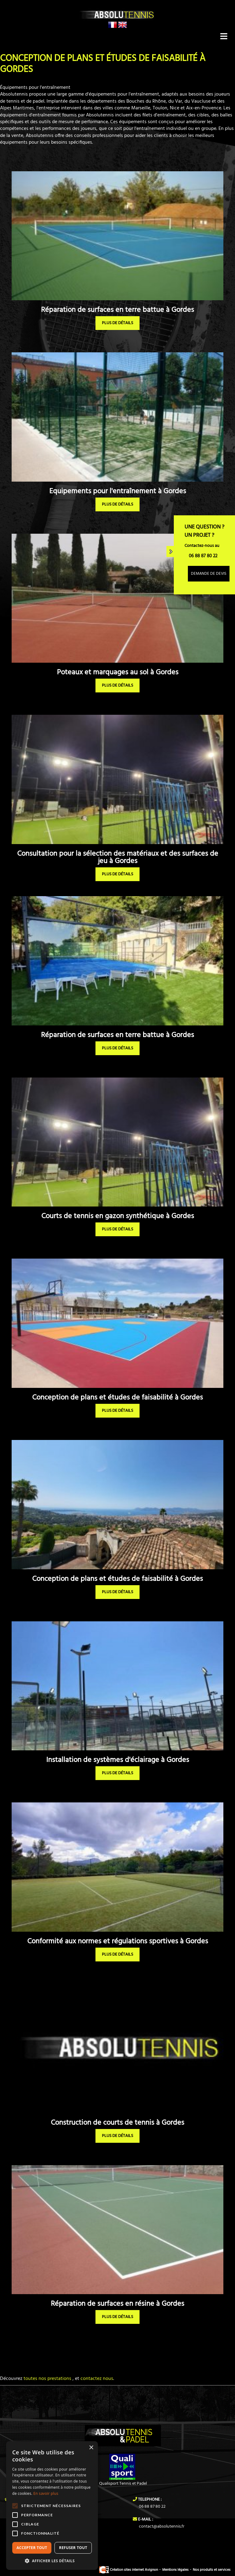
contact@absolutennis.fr (162, 2526)
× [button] (91, 2447)
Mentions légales (175, 2570)
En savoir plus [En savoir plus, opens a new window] (45, 2493)
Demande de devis (208, 573)
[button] (52, 2561)
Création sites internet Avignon (128, 2570)
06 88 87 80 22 (152, 2506)
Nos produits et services (211, 2570)
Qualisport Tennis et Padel (123, 2483)
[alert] (52, 2505)
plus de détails (117, 323)
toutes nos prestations (46, 2379)
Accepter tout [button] (32, 2547)
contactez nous (96, 2379)
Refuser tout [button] (73, 2547)
